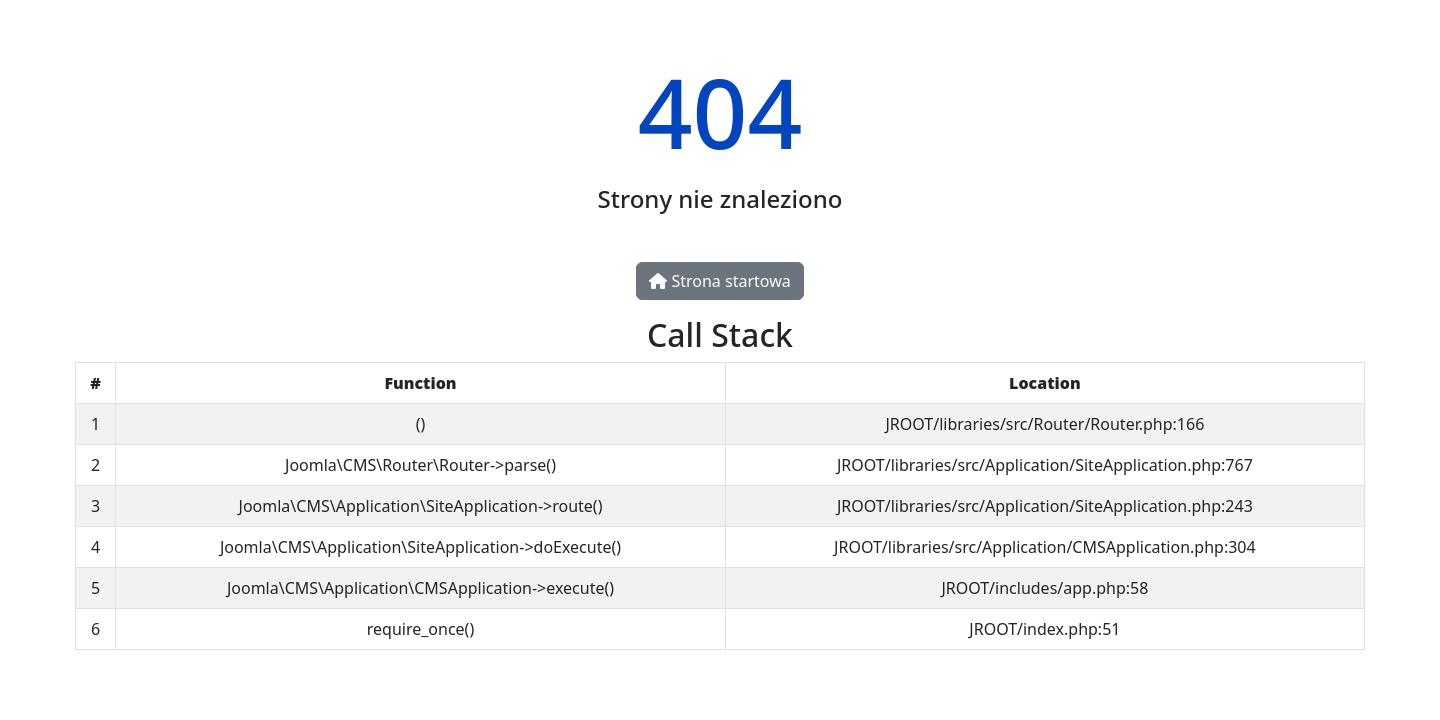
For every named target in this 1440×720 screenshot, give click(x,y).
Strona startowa (719, 281)
